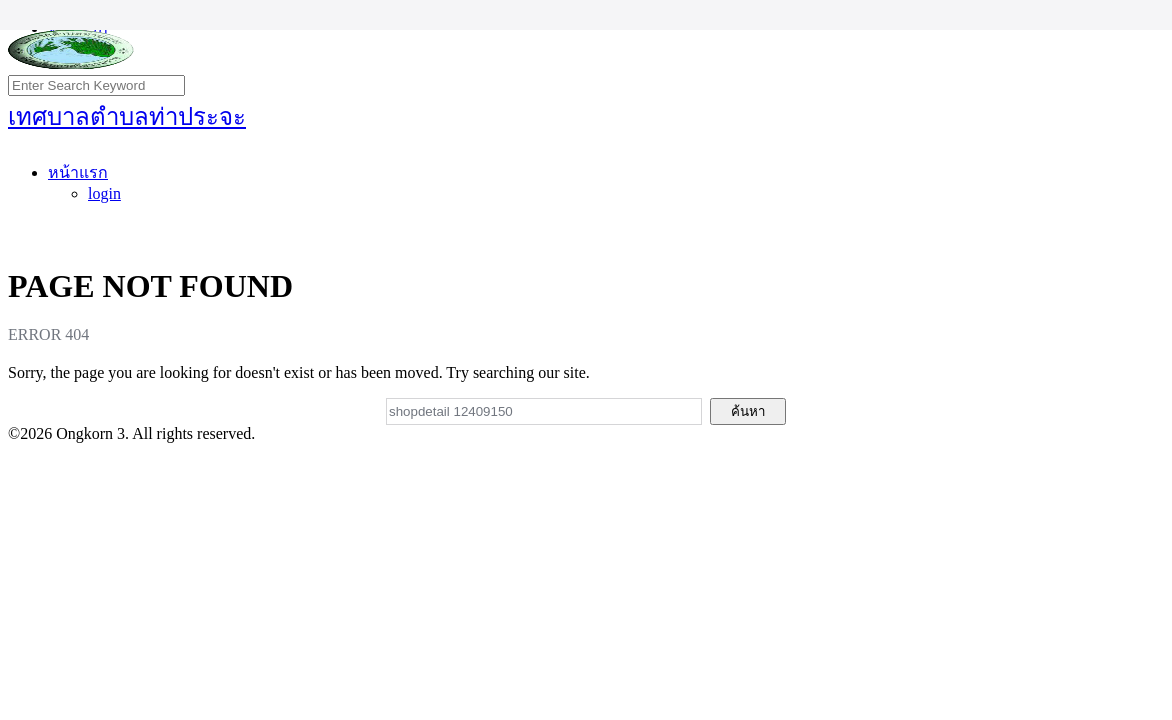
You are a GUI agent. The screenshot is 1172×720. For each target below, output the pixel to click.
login (104, 193)
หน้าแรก (78, 172)
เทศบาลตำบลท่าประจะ (127, 117)
